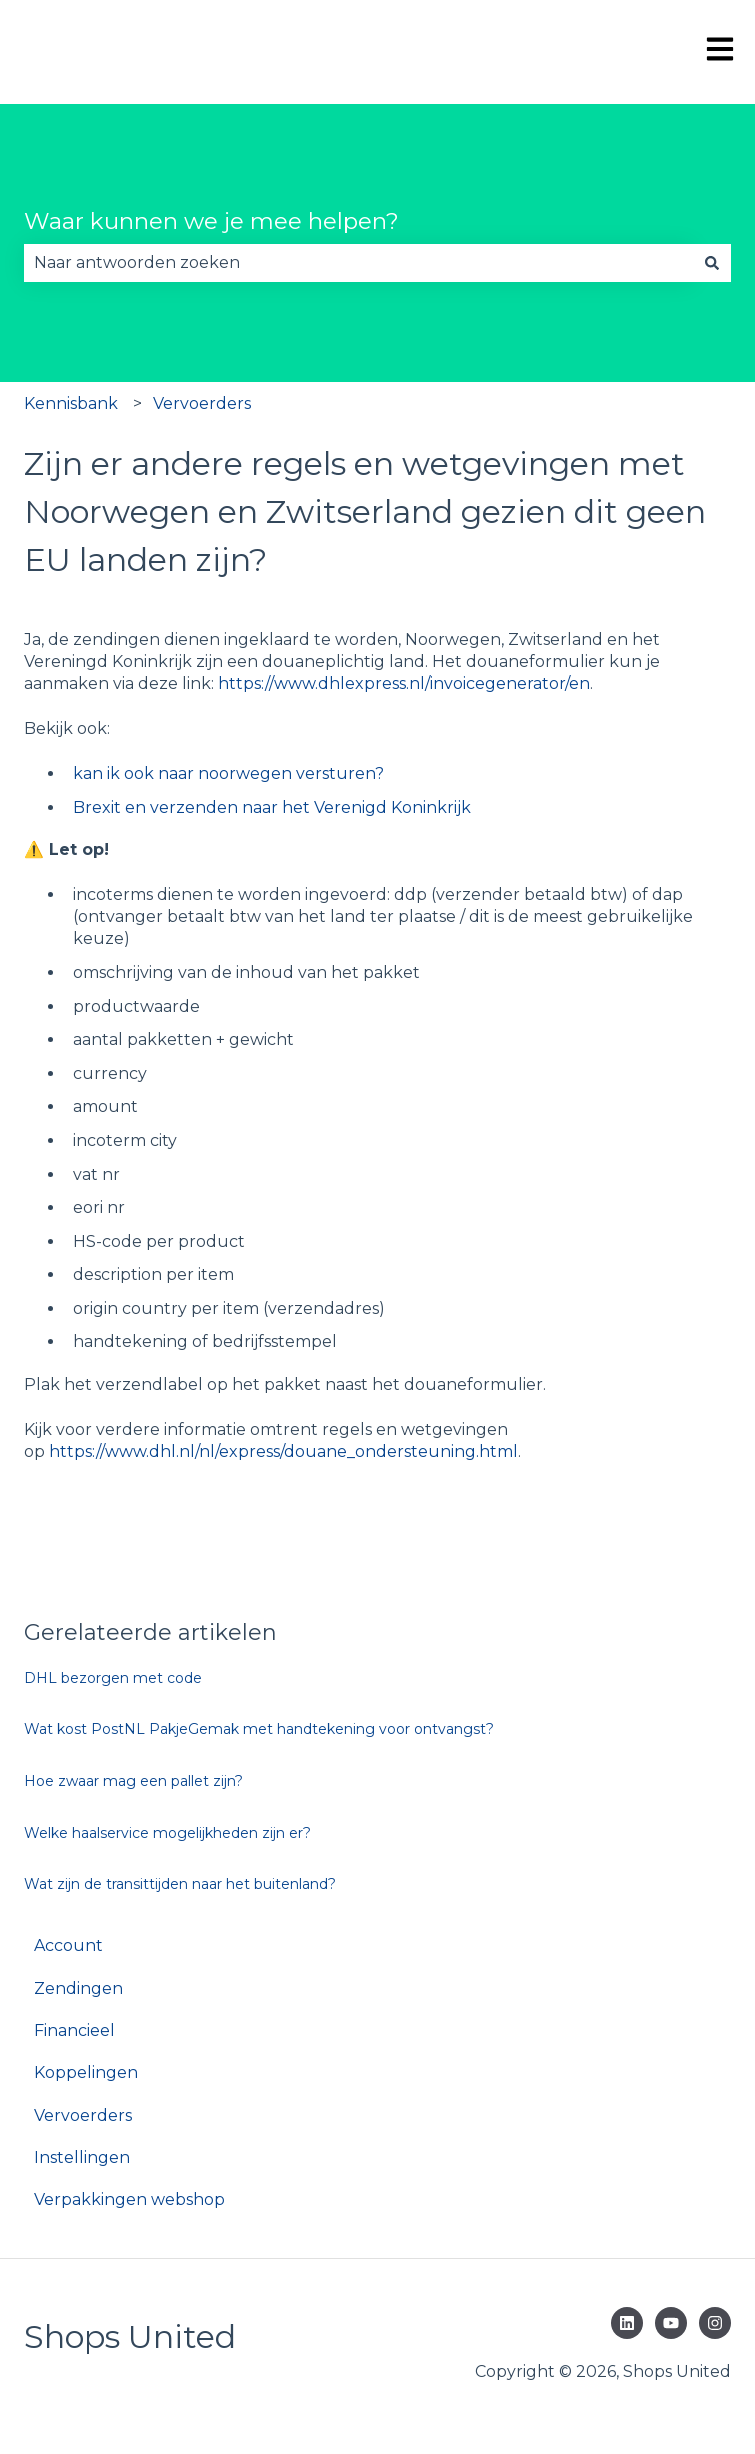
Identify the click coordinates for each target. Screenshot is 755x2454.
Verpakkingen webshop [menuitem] (129, 2199)
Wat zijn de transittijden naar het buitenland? (180, 1884)
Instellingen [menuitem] (82, 2157)
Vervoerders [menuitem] (83, 2115)
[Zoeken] (712, 263)
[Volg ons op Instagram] (715, 2323)
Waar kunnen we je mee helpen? (211, 221)
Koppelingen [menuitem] (86, 2072)
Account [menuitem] (68, 1945)
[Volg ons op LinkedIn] (627, 2323)
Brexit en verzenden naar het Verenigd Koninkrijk (272, 807)
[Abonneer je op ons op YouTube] (671, 2323)
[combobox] (358, 263)
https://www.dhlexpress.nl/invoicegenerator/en (404, 683)
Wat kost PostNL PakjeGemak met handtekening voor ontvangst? (259, 1729)
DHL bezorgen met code (113, 1678)
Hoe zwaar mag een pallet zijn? (133, 1781)
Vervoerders (202, 403)
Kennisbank (71, 403)
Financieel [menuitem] (74, 2030)
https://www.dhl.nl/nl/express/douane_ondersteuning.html (283, 1451)
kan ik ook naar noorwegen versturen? (228, 773)
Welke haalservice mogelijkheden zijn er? (167, 1833)
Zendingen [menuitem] (78, 1988)
